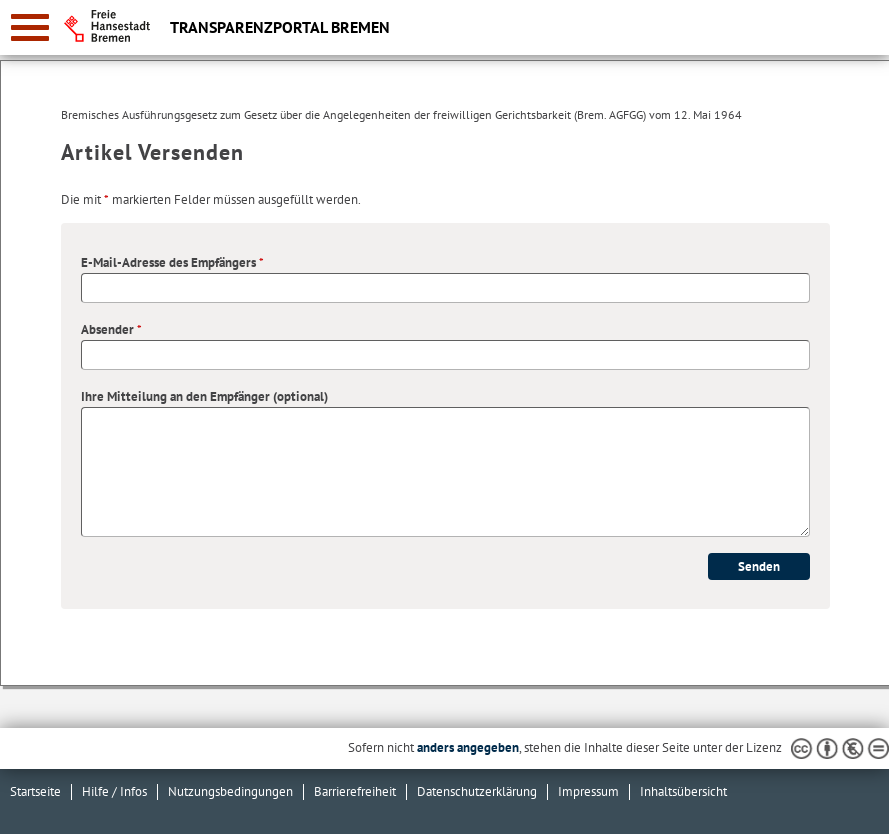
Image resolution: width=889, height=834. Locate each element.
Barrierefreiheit (355, 791)
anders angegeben (468, 747)
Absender (111, 329)
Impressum (588, 791)
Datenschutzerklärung (477, 791)
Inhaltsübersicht (683, 791)
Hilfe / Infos (114, 791)
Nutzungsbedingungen (230, 791)
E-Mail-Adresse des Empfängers (172, 262)
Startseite (35, 791)
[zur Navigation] (30, 27)
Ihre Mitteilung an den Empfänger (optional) (204, 396)
